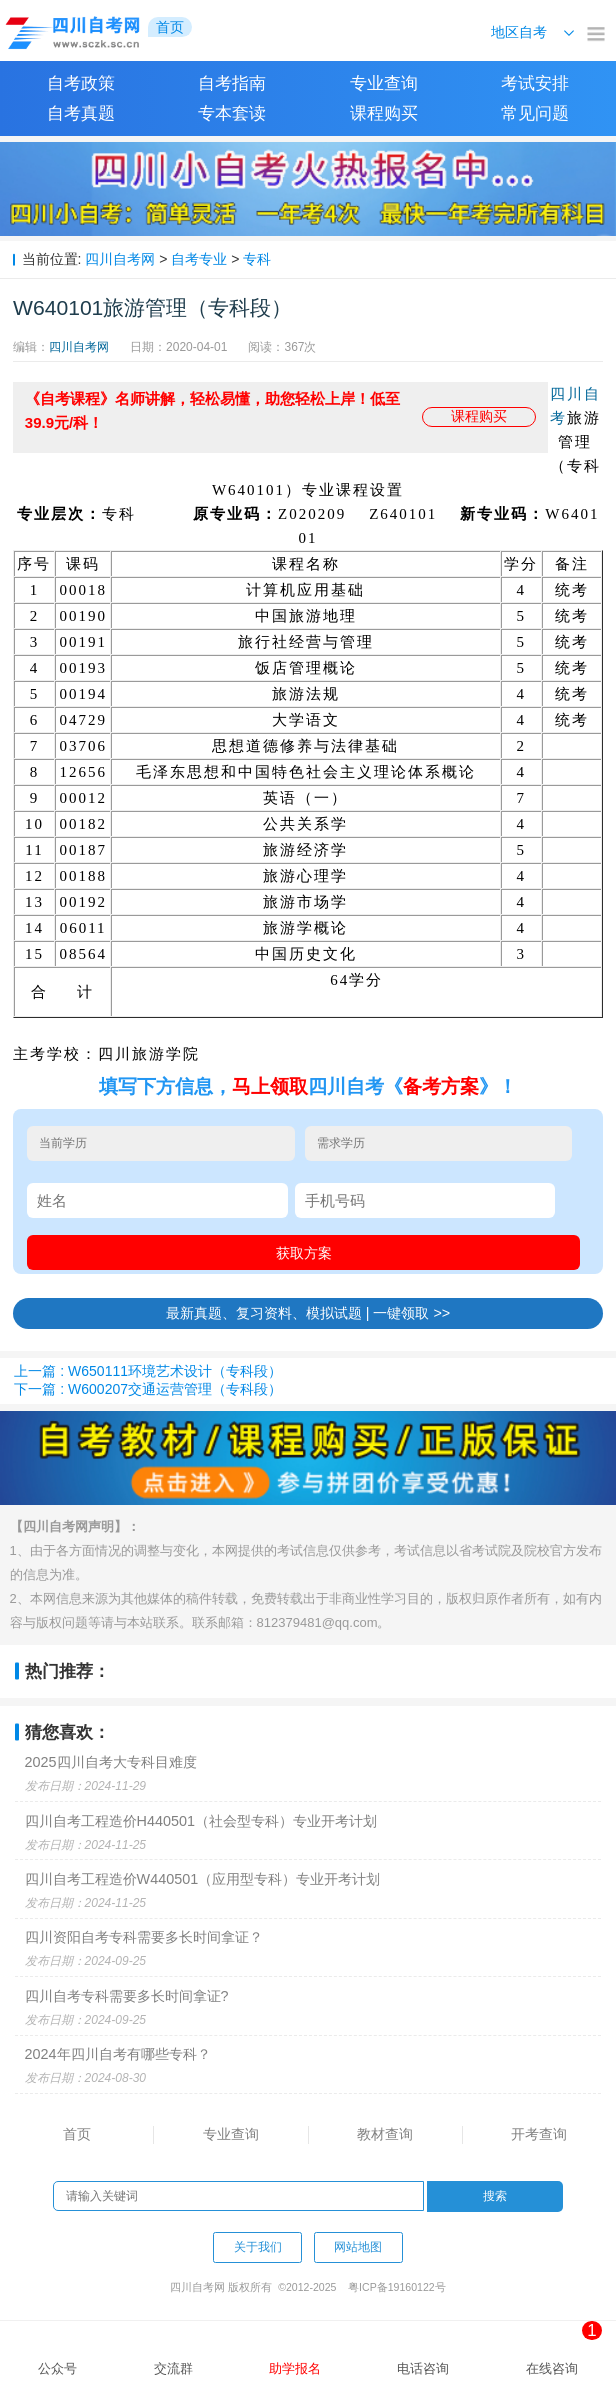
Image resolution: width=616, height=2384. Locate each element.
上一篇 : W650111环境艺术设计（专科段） (148, 1371)
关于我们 (258, 2247)
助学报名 (295, 2368)
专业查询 (384, 83)
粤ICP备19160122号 (397, 2287)
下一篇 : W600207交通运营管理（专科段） (148, 1389)
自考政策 (81, 83)
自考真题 (81, 113)
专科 (257, 259)
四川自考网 (120, 259)
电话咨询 (423, 2368)
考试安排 (535, 83)
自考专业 (199, 259)
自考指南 (232, 83)
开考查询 (539, 2134)
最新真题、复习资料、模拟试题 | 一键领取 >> (308, 1313)
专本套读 (232, 113)
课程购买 (384, 113)
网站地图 (358, 2247)
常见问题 (535, 113)
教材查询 (385, 2134)
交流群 (173, 2368)
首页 (77, 2134)
